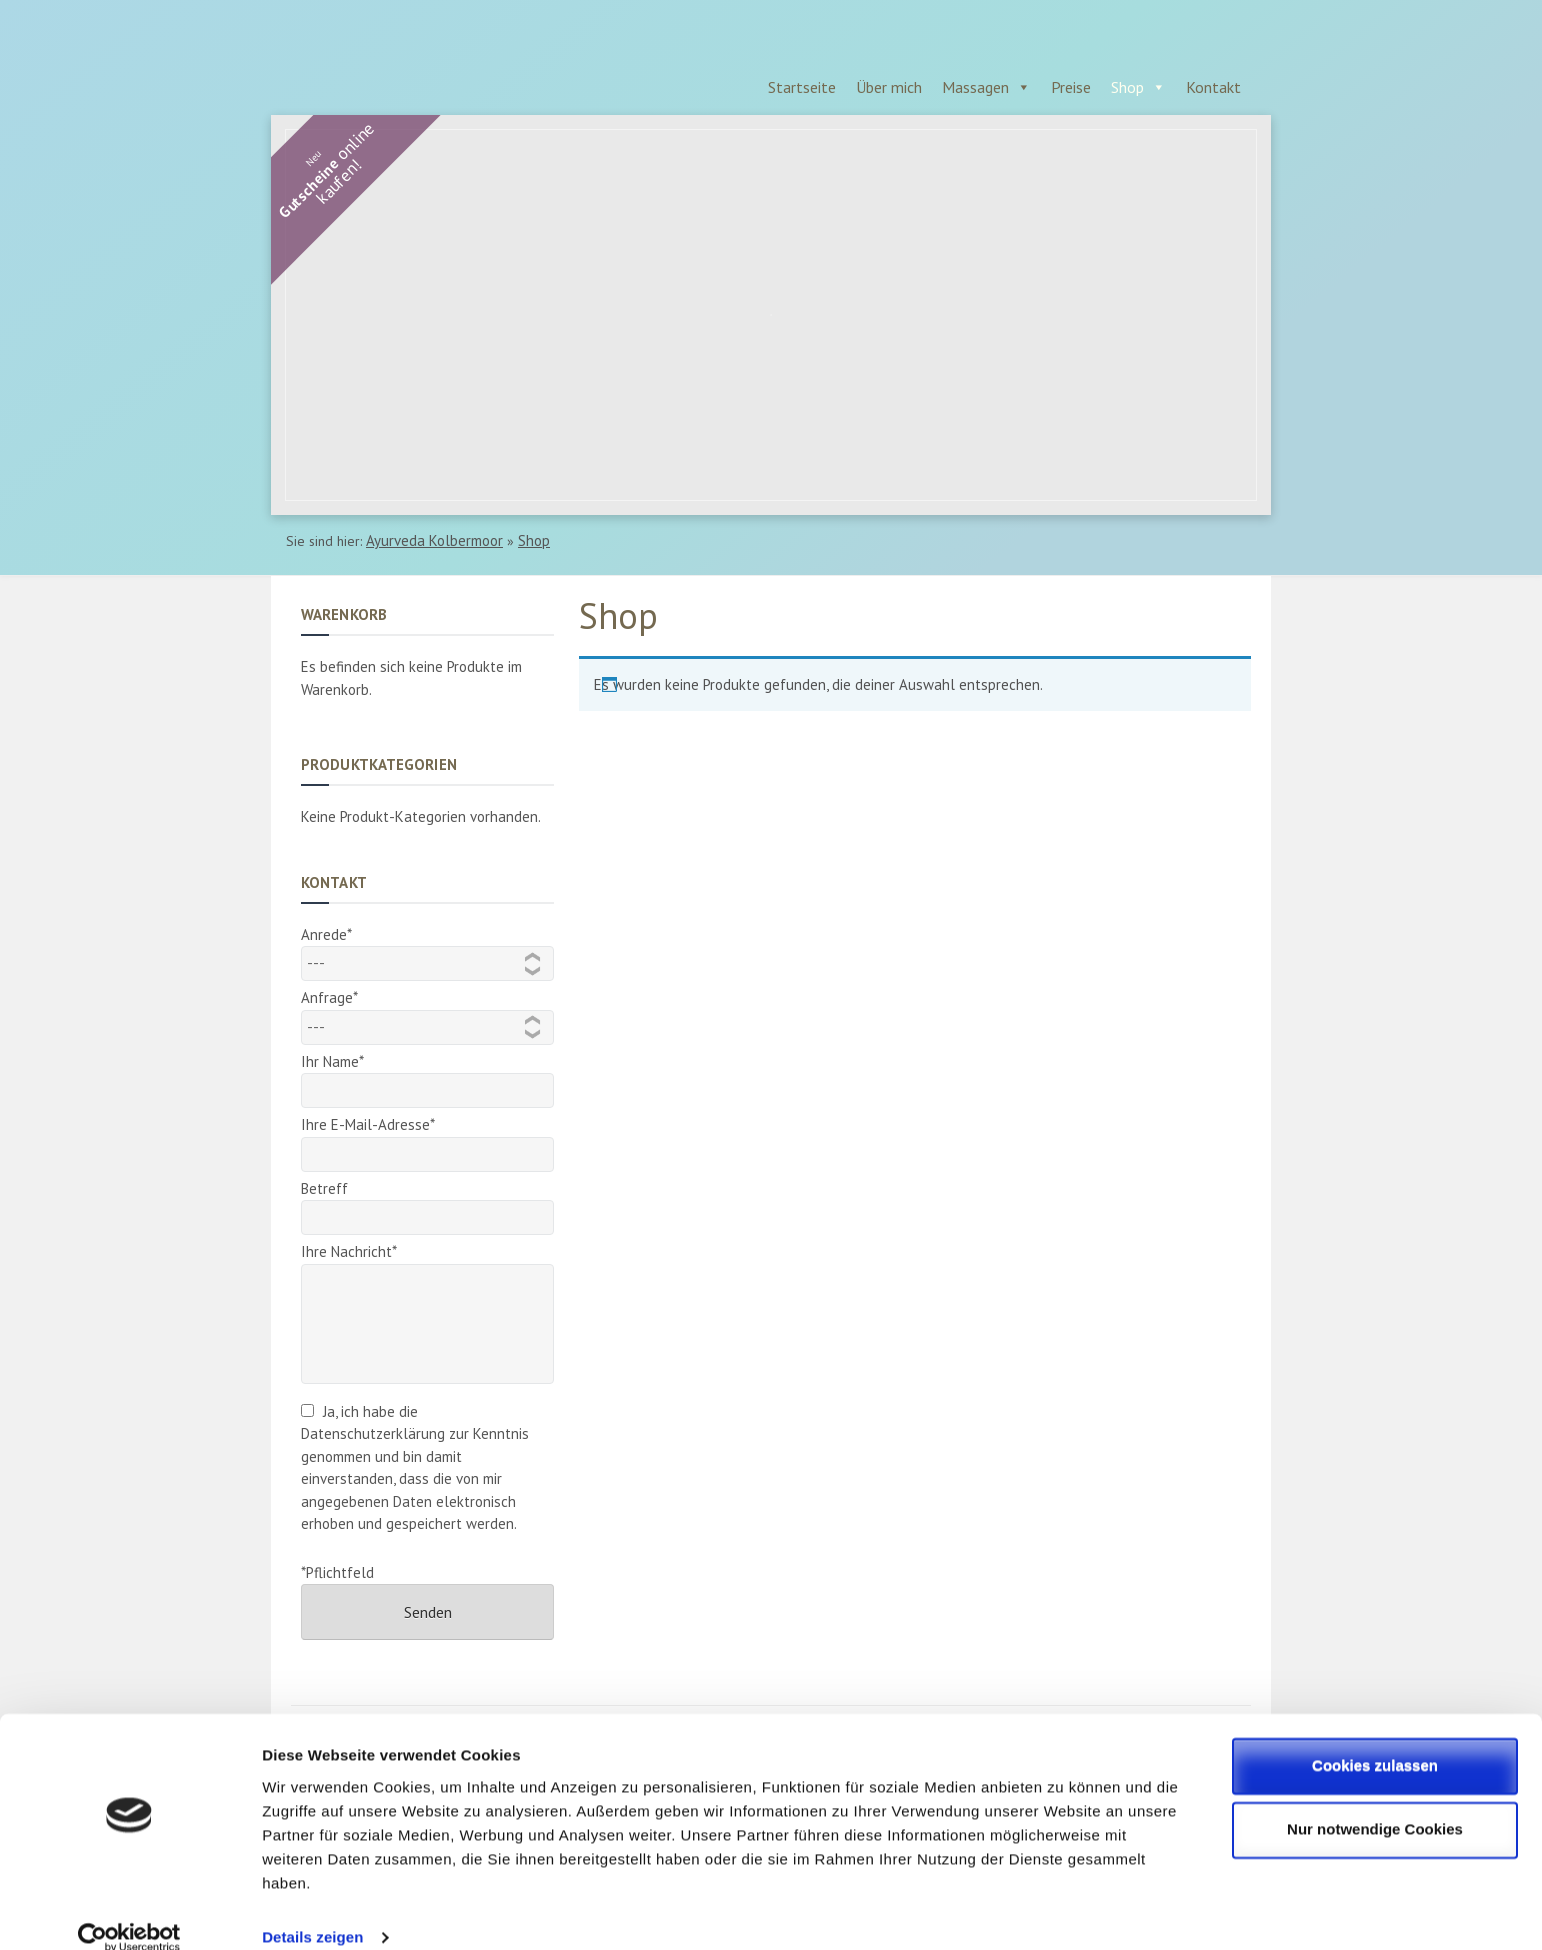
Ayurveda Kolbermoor (434, 540)
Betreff (427, 1203)
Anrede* (427, 949)
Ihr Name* (427, 1076)
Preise (1071, 87)
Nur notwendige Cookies (1375, 1802)
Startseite (802, 87)
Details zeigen (312, 1910)
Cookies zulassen (1375, 1738)
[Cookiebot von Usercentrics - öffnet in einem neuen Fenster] (129, 1911)
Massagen (975, 87)
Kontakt (1213, 87)
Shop (1127, 87)
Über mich (889, 87)
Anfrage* (427, 1012)
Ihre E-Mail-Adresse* (427, 1139)
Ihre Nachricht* (427, 1263)
